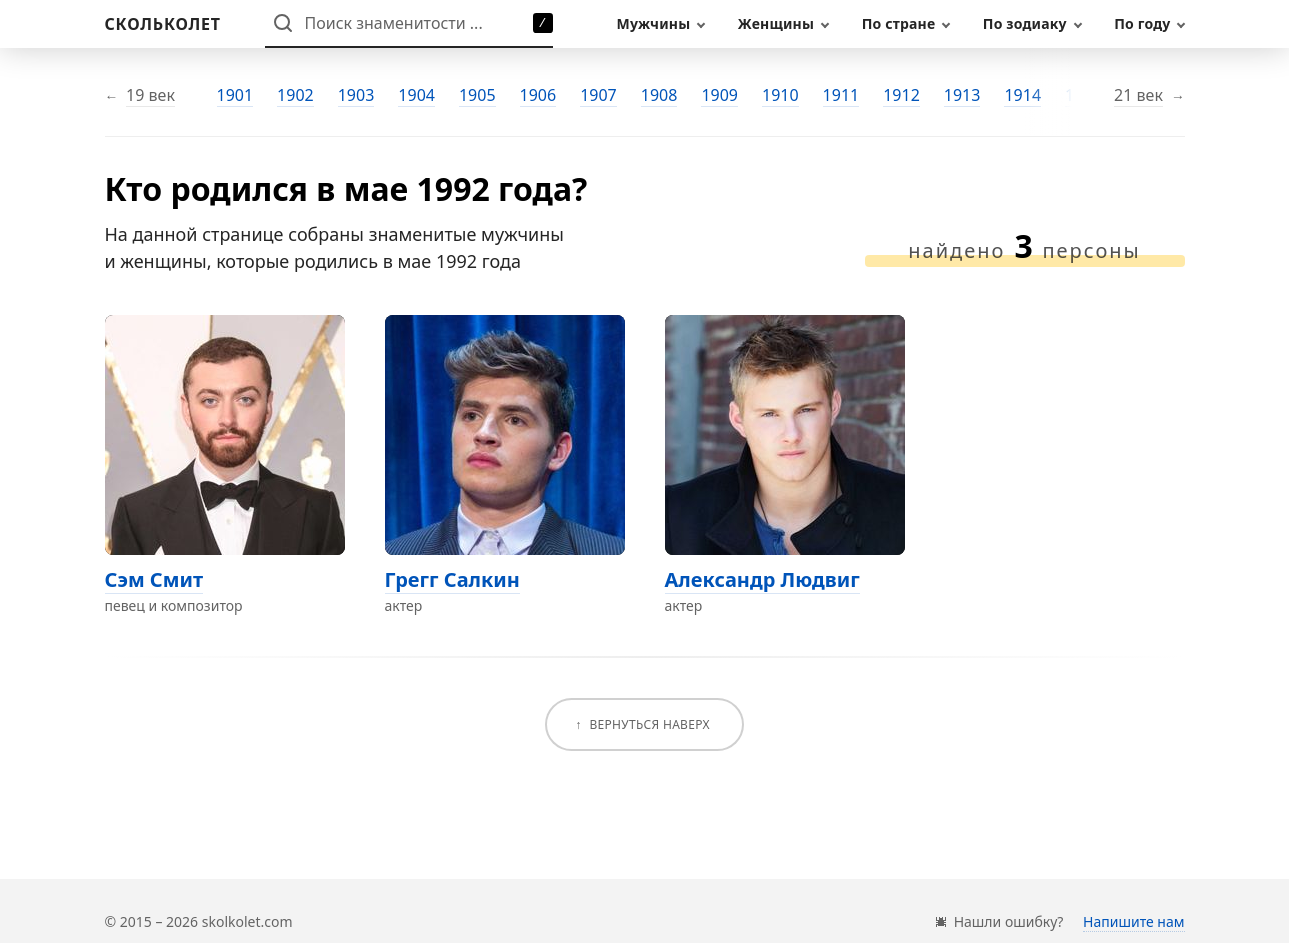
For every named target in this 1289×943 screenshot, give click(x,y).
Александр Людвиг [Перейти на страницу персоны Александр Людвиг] (762, 579)
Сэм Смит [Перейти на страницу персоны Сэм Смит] (154, 579)
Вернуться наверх (649, 724)
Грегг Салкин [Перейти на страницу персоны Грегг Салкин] (452, 579)
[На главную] (163, 24)
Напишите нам (1133, 921)
